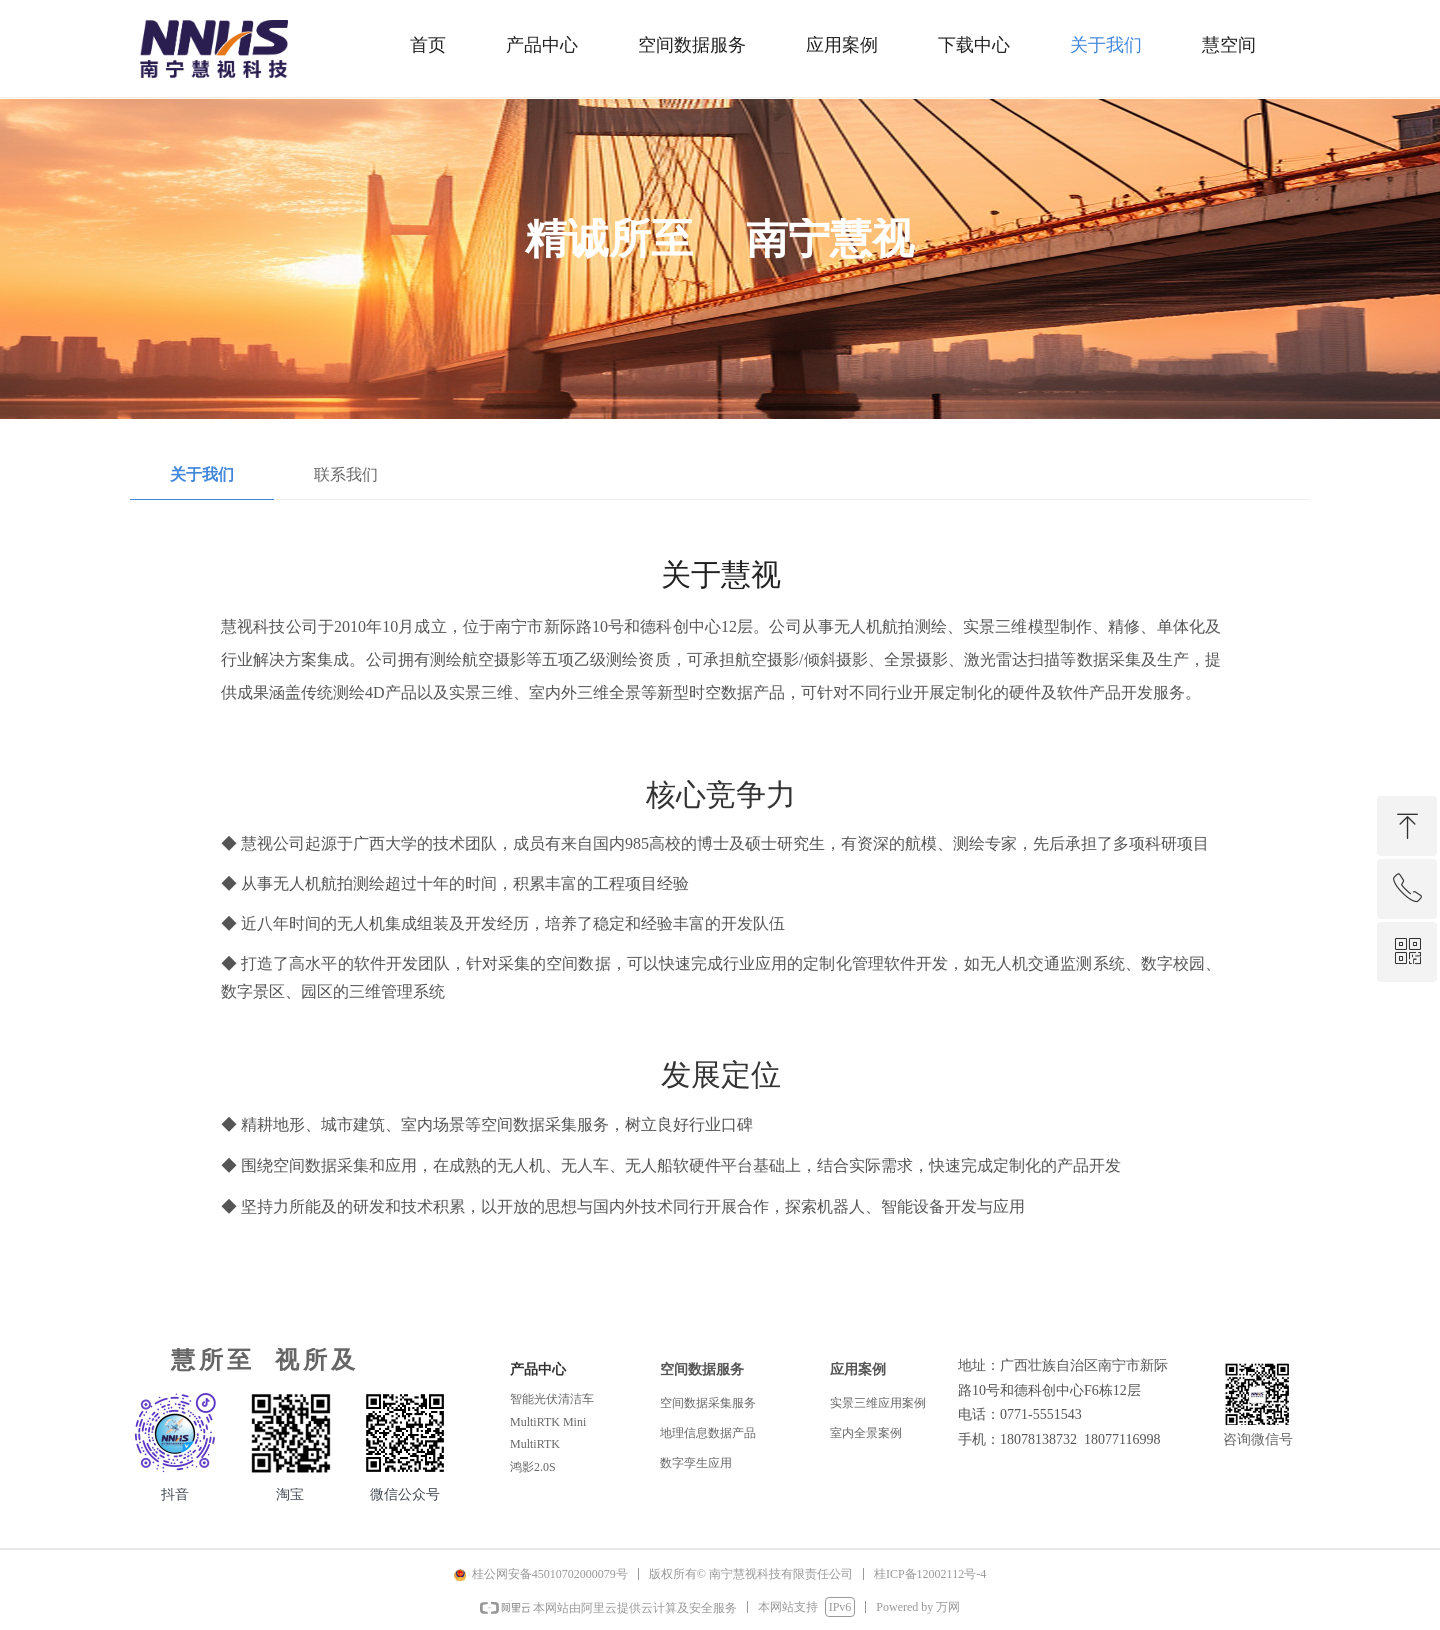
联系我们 (346, 474)
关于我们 (202, 474)
